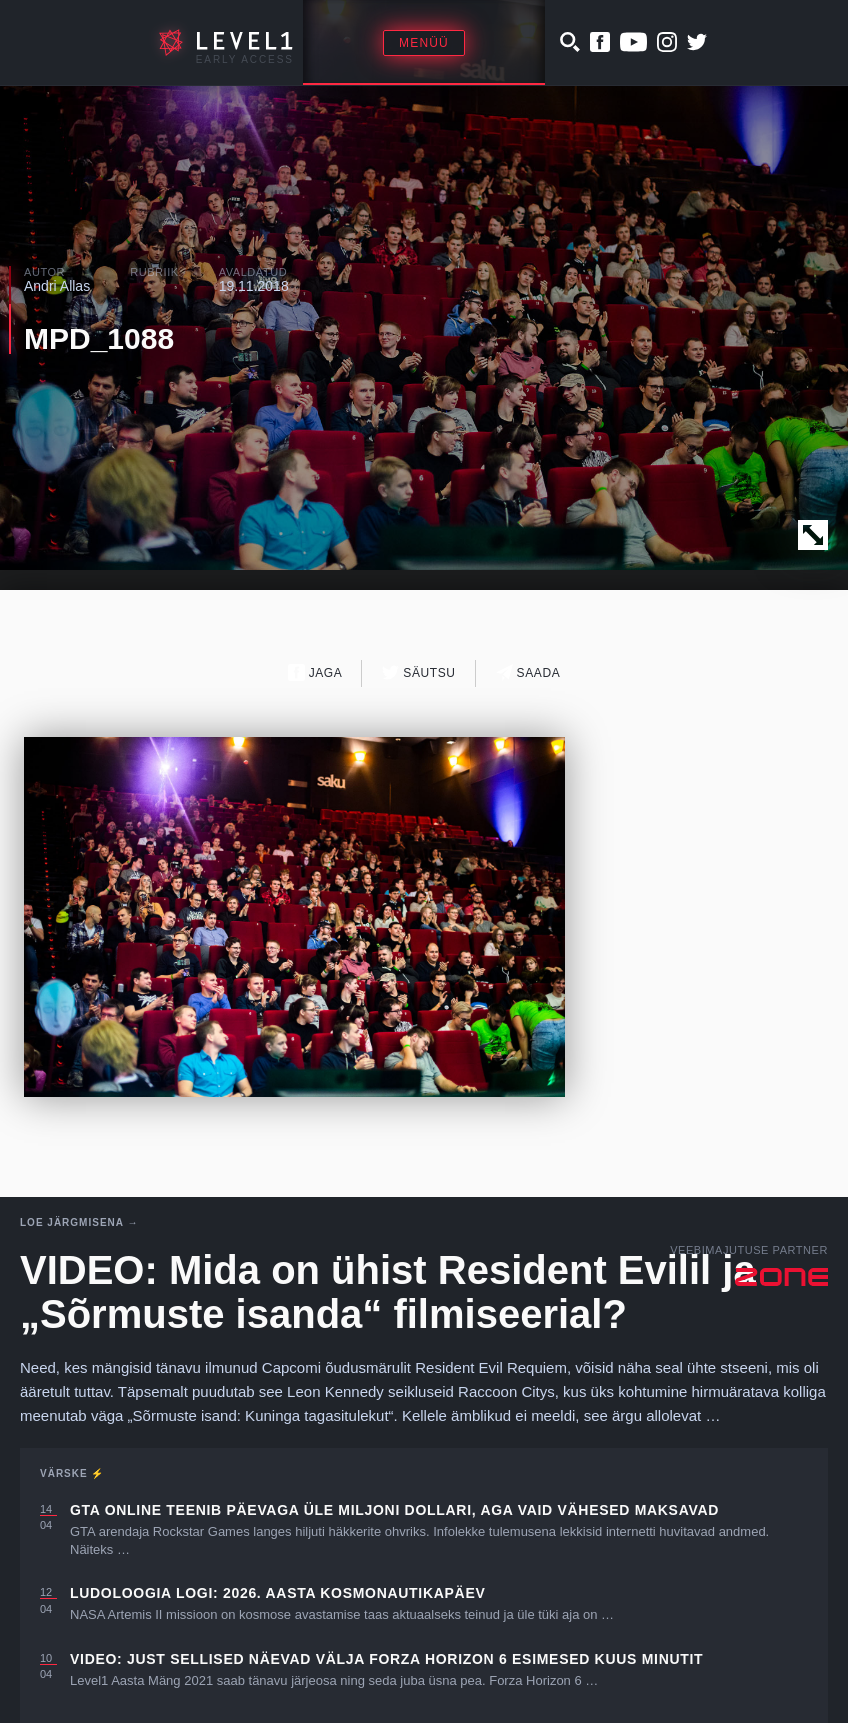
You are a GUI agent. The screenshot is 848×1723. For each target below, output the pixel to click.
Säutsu (418, 672)
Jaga (315, 672)
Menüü (424, 43)
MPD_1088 (99, 338)
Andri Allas (57, 286)
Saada (528, 672)
